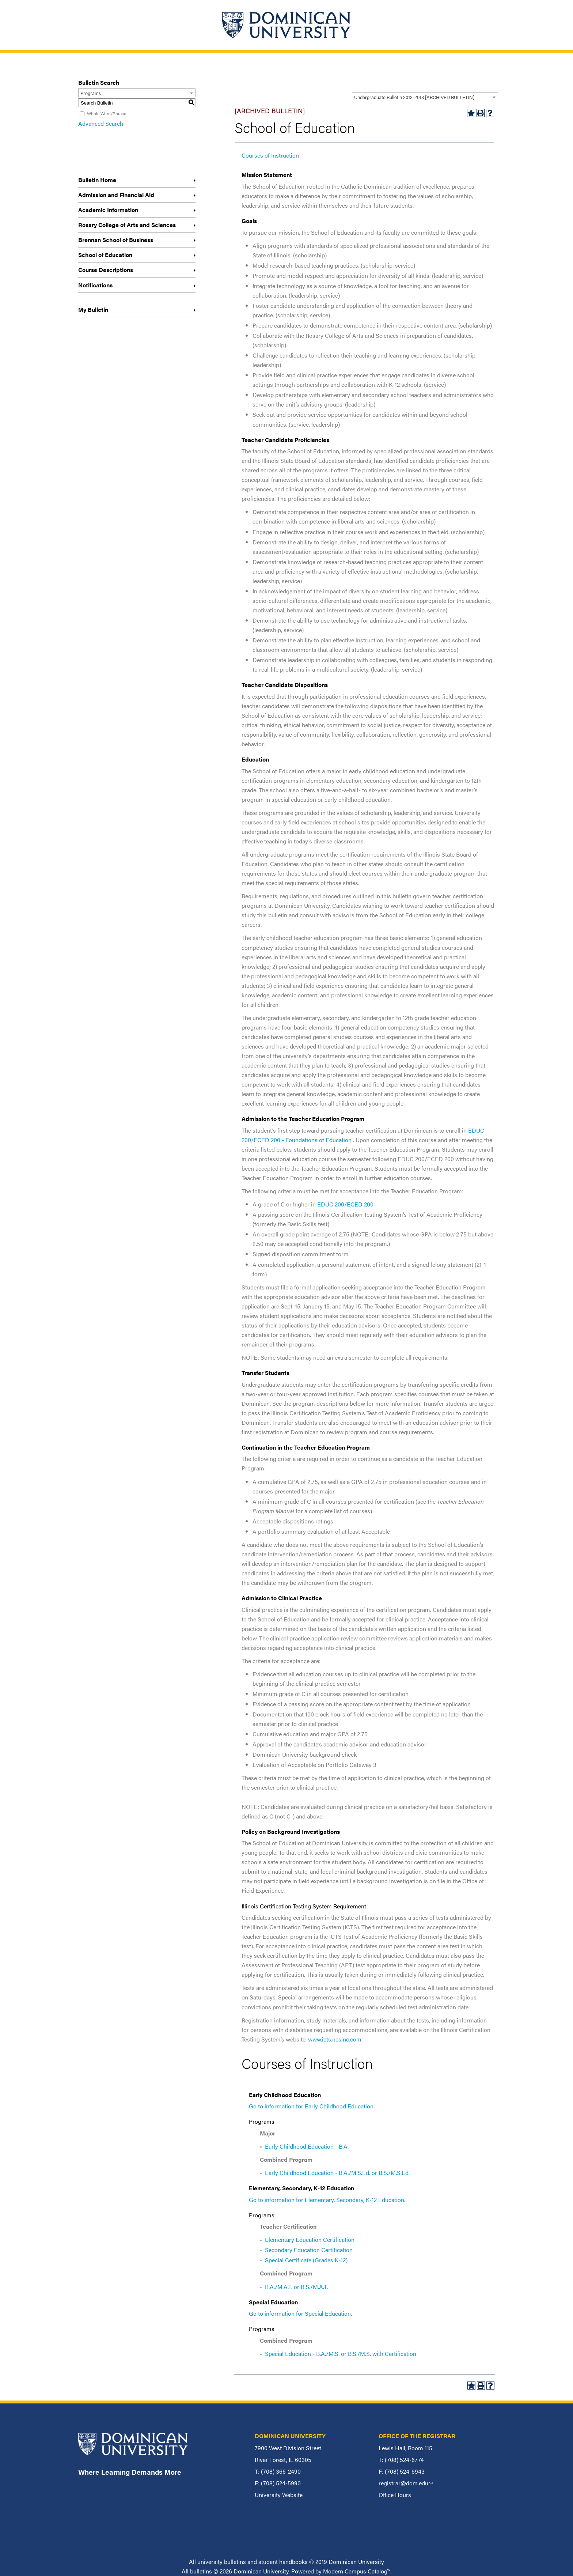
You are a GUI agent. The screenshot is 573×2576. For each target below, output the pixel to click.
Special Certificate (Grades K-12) (306, 2260)
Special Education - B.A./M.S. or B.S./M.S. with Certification (340, 2353)
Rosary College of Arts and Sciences (127, 224)
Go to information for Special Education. (300, 2313)
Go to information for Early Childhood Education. (312, 2106)
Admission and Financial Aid (116, 194)
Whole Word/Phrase (106, 113)
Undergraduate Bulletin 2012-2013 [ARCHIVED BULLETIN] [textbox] (414, 97)
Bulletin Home (97, 179)
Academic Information (108, 209)
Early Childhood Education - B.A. (307, 2146)
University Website (279, 2494)
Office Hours (395, 2494)
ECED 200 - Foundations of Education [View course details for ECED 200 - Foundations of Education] (303, 1140)
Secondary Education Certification (309, 2249)
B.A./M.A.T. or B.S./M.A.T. (296, 2286)
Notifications (95, 285)
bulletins (201, 2571)
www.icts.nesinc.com (334, 2039)
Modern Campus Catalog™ (356, 2571)
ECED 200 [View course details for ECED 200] (360, 1204)
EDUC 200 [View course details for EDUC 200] (330, 1204)
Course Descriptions (105, 269)
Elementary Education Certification (309, 2239)
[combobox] (425, 96)
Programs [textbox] (90, 93)
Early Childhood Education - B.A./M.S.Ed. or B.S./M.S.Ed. (337, 2172)
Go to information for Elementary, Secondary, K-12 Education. (327, 2199)
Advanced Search (100, 123)
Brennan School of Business (115, 239)
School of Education (105, 254)
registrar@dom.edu (406, 2483)
